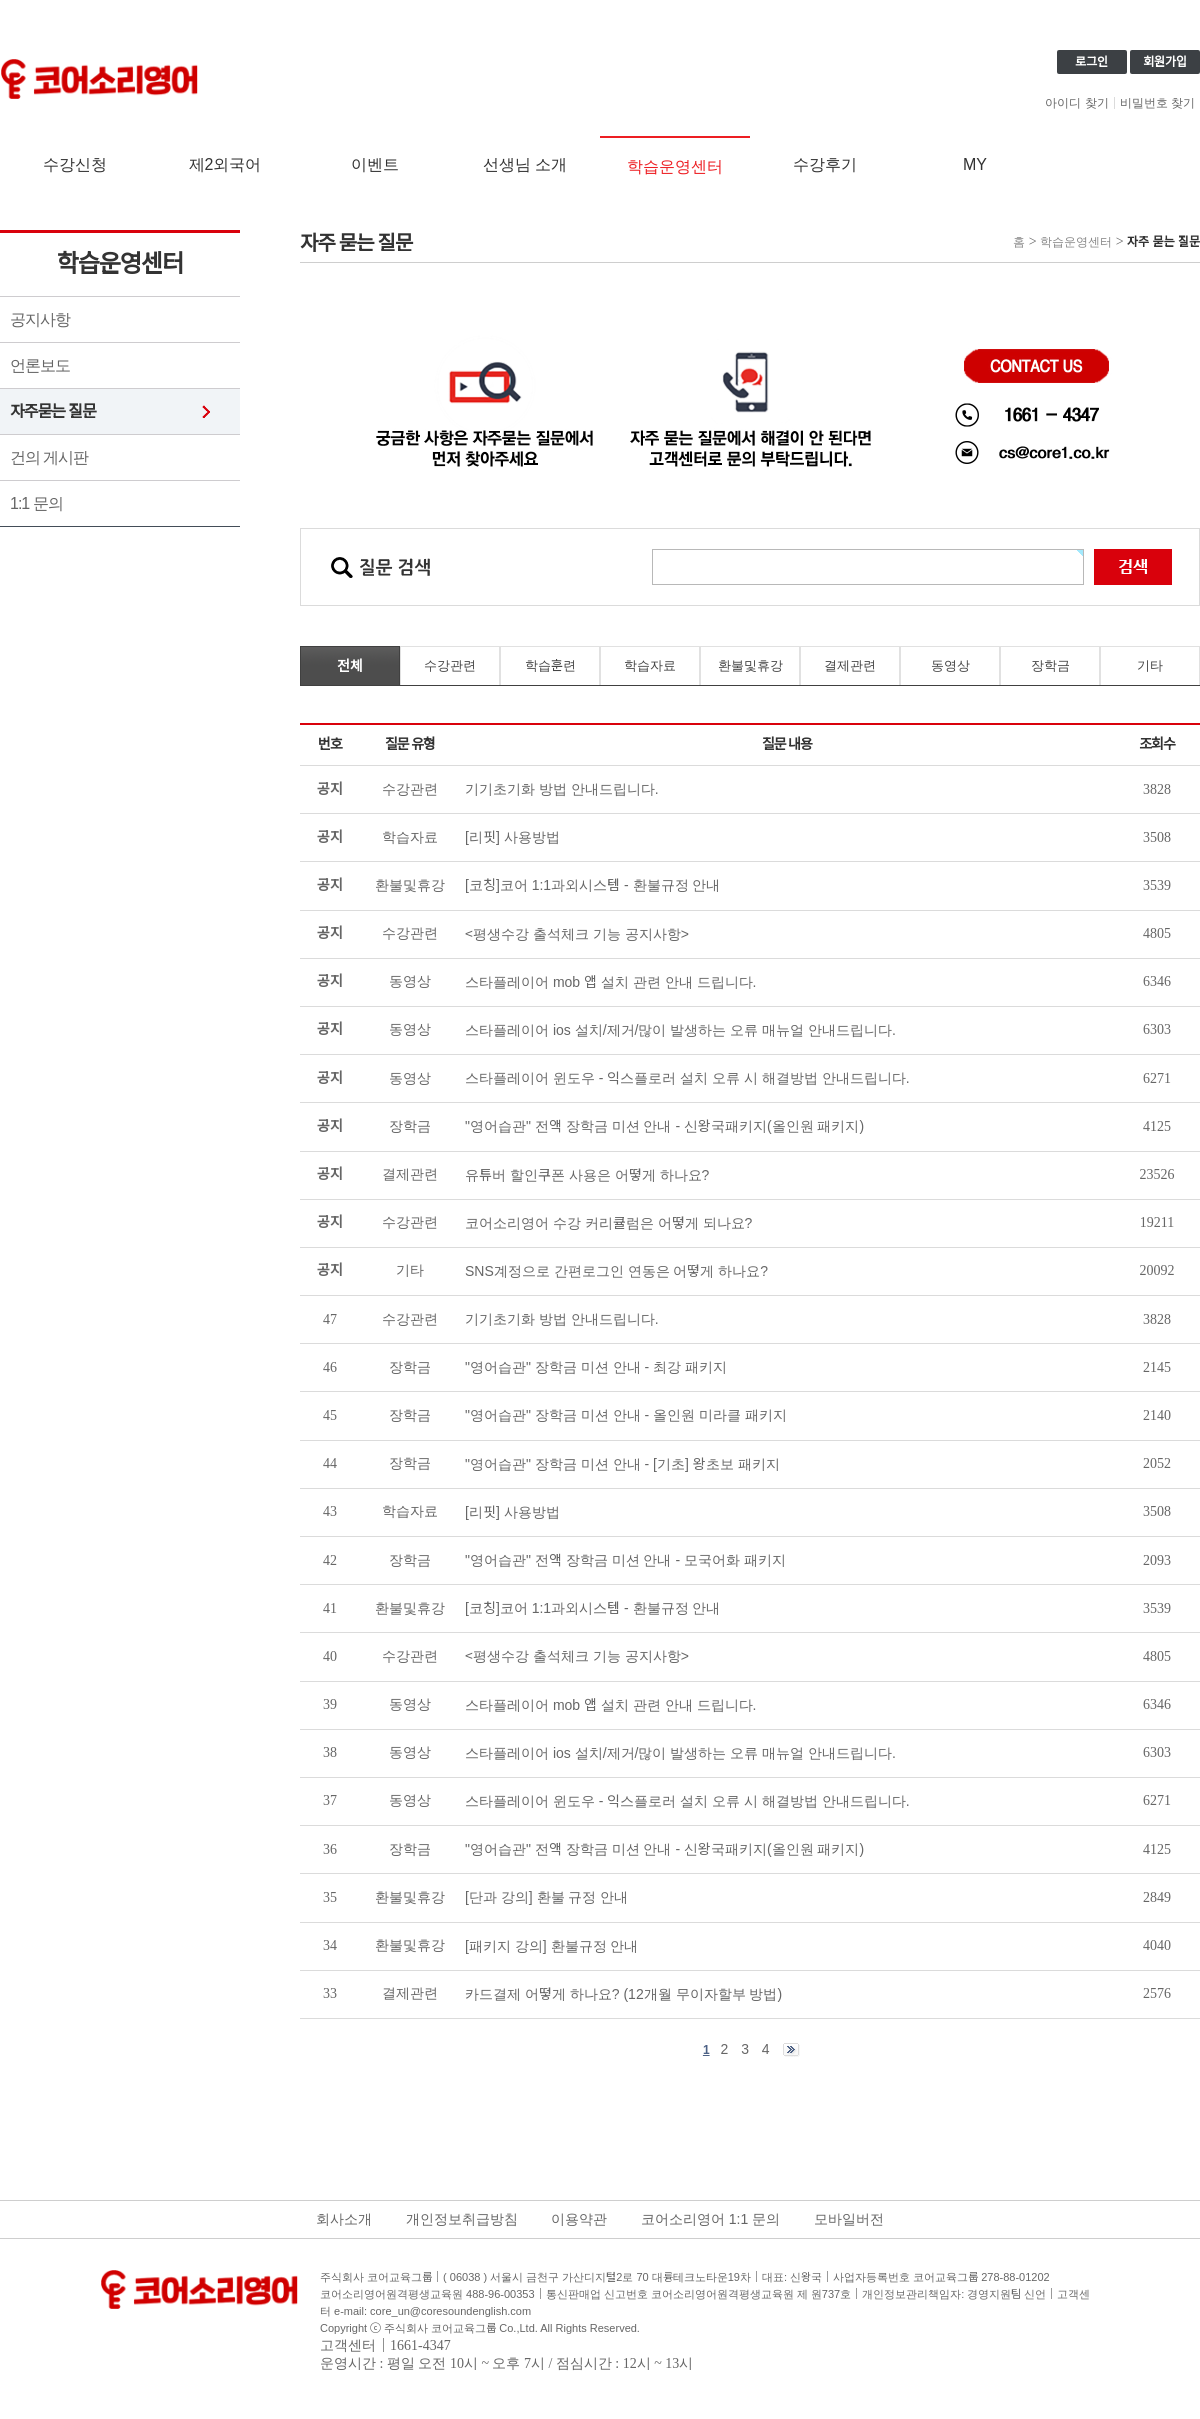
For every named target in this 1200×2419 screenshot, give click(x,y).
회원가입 (1165, 62)
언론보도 (40, 365)
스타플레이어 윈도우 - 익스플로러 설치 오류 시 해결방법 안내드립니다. (687, 1801)
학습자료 (650, 665)
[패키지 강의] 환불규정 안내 (551, 1946)
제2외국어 (225, 164)
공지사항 (40, 319)
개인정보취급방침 (462, 2219)
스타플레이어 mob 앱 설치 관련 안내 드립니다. (610, 1705)
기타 (1150, 665)
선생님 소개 (525, 164)
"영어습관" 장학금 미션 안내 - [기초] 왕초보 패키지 (622, 1464)
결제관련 (850, 665)
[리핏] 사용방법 (512, 1512)
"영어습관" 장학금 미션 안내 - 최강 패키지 (596, 1367)
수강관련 (450, 665)
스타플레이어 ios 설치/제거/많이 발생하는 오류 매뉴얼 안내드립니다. (680, 1753)
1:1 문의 (36, 503)
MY (975, 164)
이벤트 (375, 164)
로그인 (1091, 62)
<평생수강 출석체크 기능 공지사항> (577, 1656)
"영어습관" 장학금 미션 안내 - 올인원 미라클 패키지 (626, 1415)
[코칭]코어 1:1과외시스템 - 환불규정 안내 (592, 1608)
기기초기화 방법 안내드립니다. (562, 1319)
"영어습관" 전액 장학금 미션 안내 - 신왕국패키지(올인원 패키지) (664, 1849)
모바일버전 (849, 2219)
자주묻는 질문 (53, 411)
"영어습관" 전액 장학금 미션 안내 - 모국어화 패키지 (625, 1560)
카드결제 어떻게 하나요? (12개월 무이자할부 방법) (623, 1994)
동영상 (950, 665)
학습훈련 (550, 665)
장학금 (1050, 665)
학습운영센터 (675, 166)
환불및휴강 (750, 665)
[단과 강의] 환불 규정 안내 (546, 1897)
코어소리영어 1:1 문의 (710, 2219)
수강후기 (825, 164)
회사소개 (344, 2219)
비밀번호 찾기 (1157, 103)
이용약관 (579, 2219)
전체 (350, 666)
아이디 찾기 (1076, 103)
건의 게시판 (49, 457)
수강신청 (75, 164)
